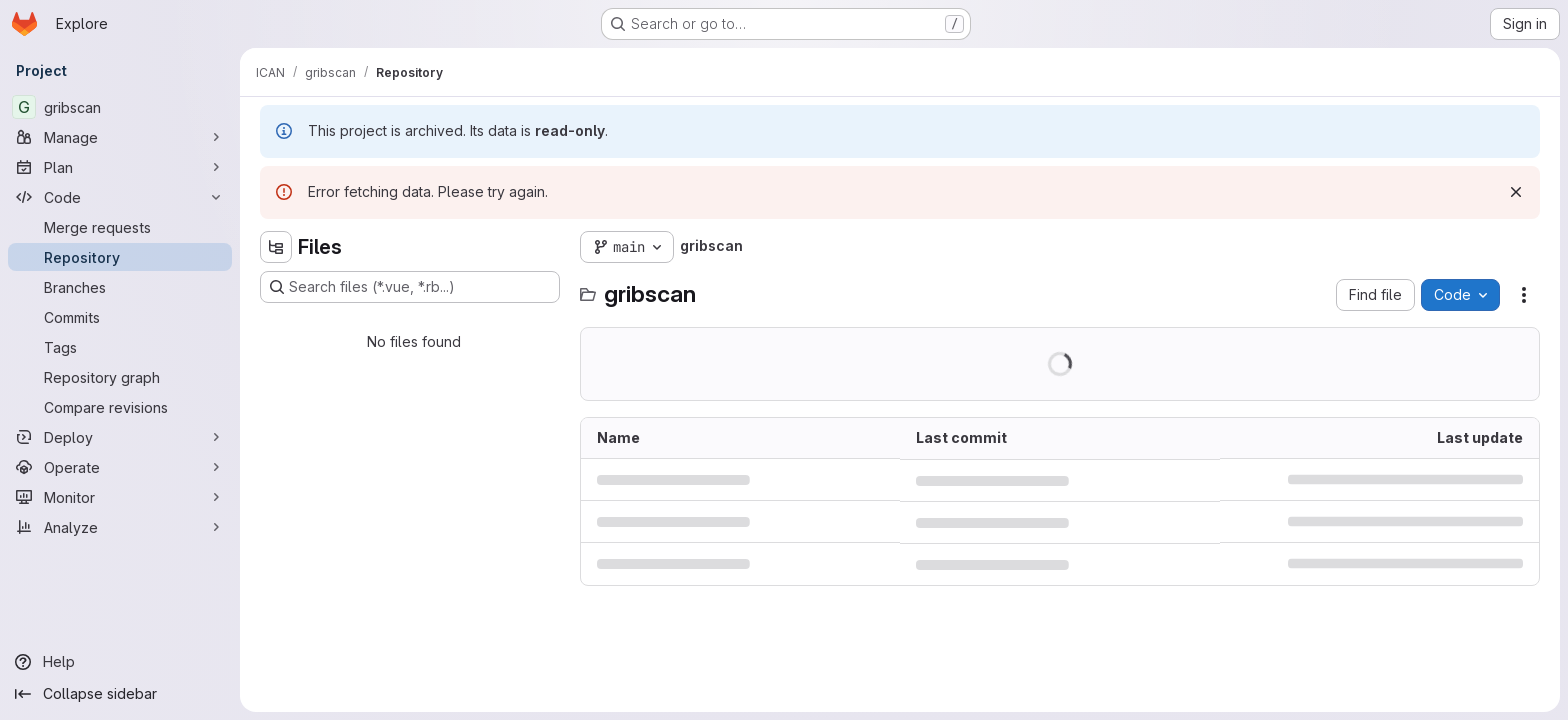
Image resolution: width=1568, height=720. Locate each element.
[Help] (120, 662)
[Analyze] (120, 527)
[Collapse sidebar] (120, 694)
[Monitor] (120, 497)
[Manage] (120, 137)
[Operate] (120, 467)
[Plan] (120, 167)
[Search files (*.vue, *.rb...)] (410, 287)
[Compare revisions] (120, 407)
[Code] (120, 197)
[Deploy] (120, 437)
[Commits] (120, 317)
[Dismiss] (1516, 192)
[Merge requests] (120, 227)
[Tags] (120, 347)
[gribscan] (120, 107)
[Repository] (120, 257)
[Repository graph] (120, 377)
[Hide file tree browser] (276, 247)
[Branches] (120, 287)
